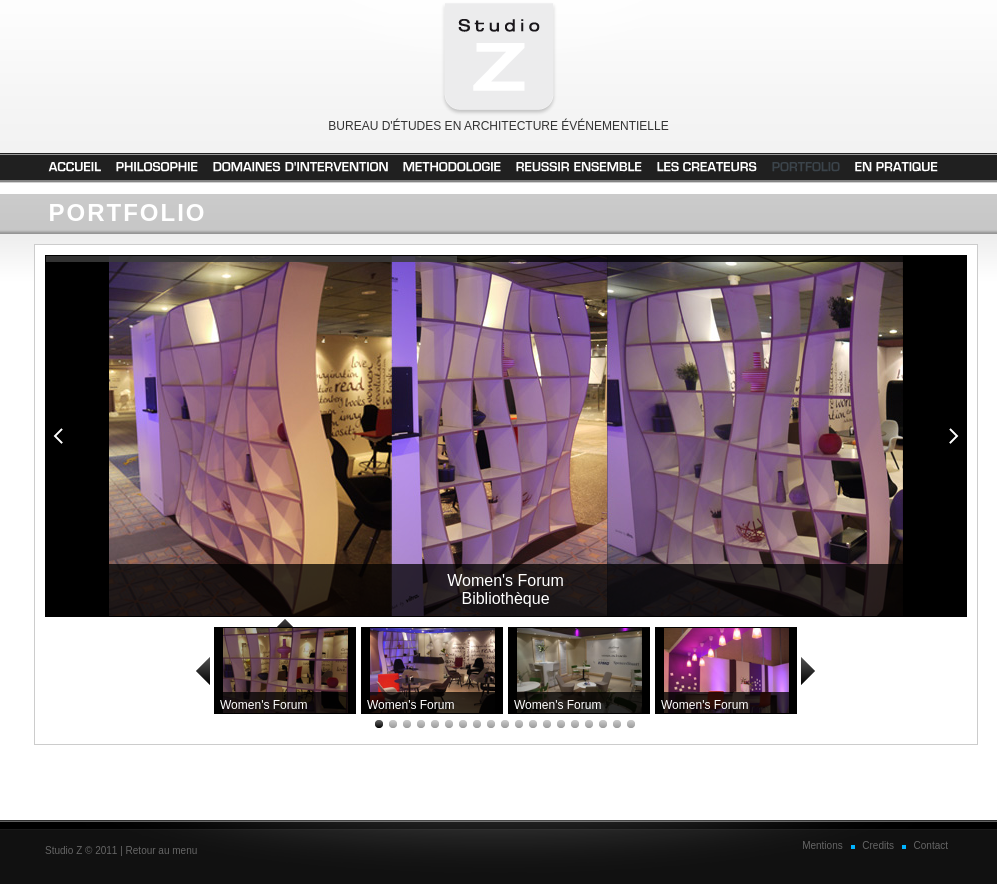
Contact (931, 845)
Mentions (822, 845)
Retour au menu (162, 850)
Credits (878, 845)
